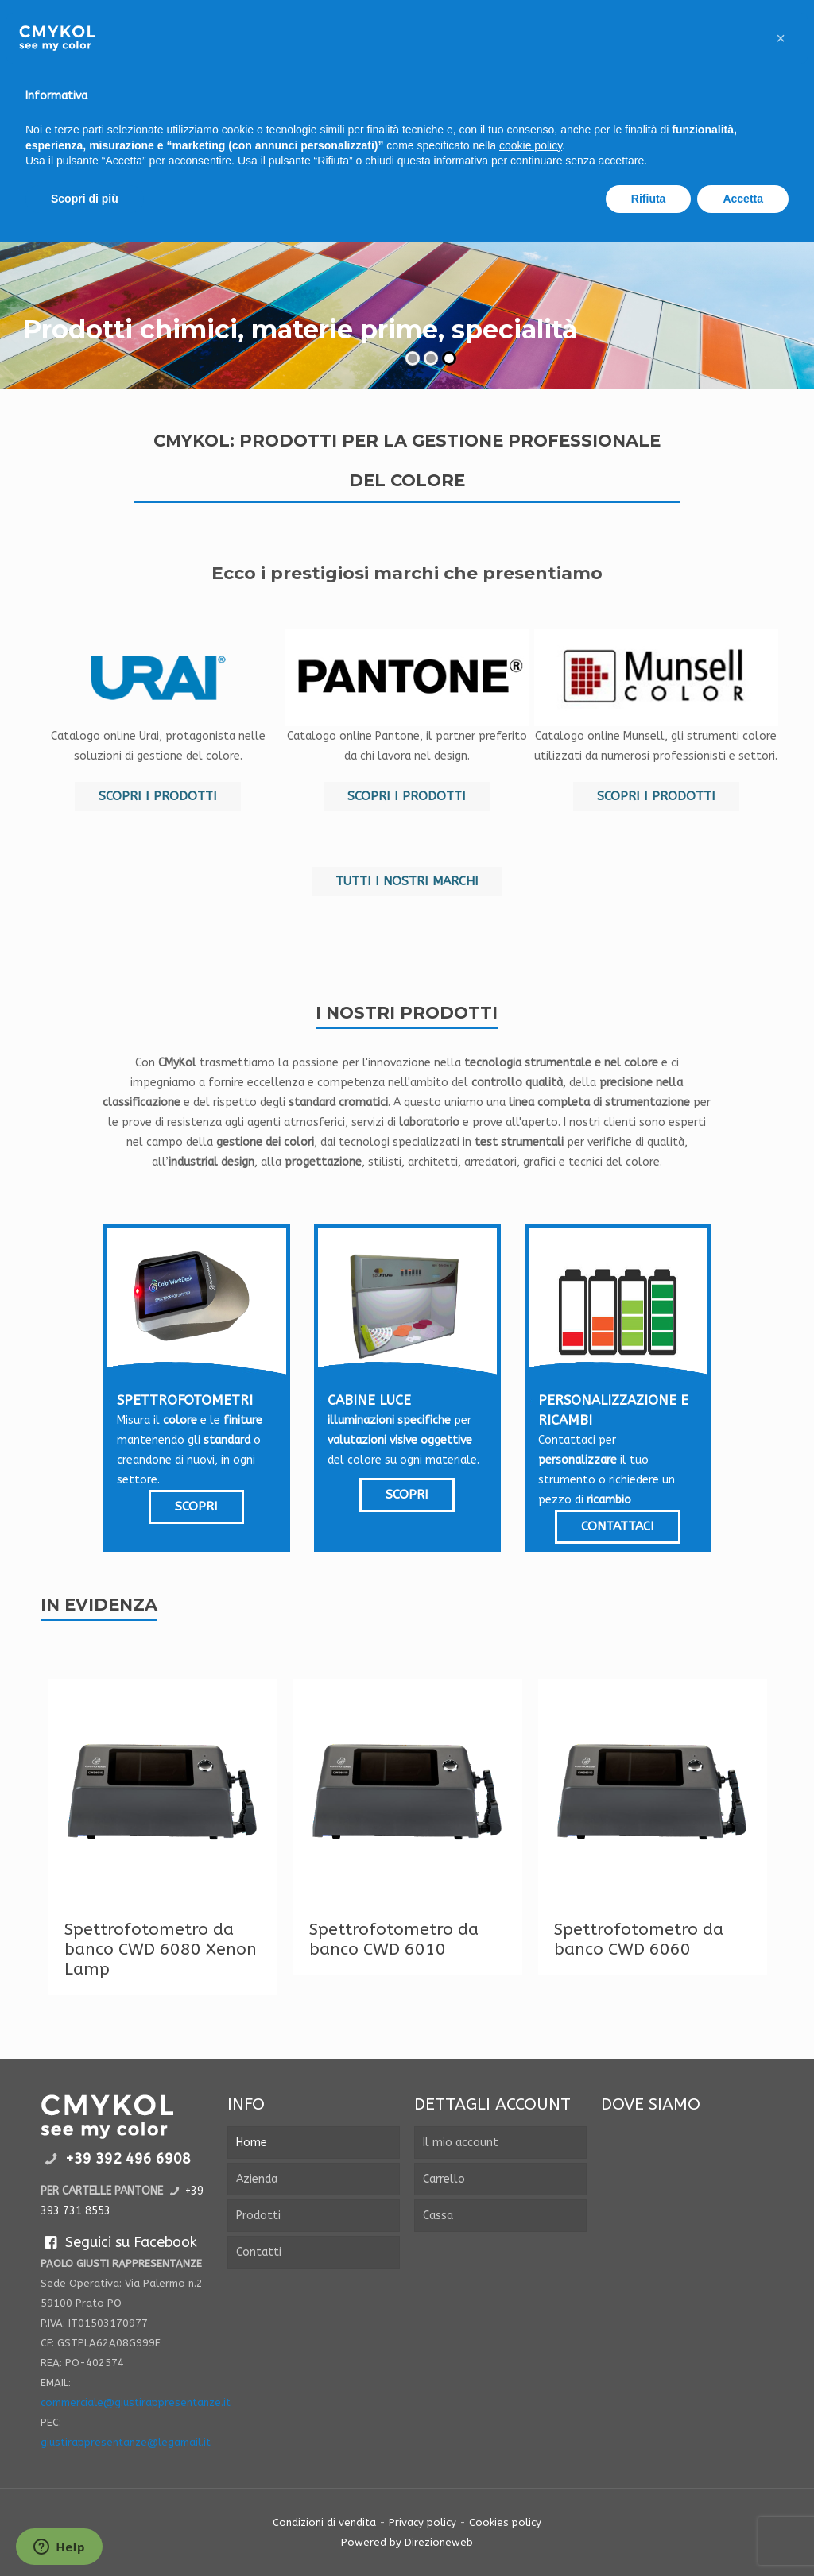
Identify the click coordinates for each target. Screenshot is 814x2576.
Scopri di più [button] (84, 198)
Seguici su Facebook (118, 2242)
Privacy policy (422, 2522)
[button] (780, 38)
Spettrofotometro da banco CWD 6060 (638, 1939)
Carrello (444, 2179)
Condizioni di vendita (324, 2522)
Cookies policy (505, 2522)
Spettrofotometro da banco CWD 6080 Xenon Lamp (160, 1949)
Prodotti (258, 2215)
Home (251, 2142)
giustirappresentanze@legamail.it (126, 2442)
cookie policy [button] (530, 145)
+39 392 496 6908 (128, 2159)
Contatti (258, 2252)
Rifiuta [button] (648, 198)
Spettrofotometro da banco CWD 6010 (394, 1939)
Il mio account (460, 2142)
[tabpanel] (163, 1837)
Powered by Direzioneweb (407, 2542)
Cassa (438, 2215)
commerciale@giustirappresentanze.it (136, 2402)
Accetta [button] (743, 198)
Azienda (256, 2179)
